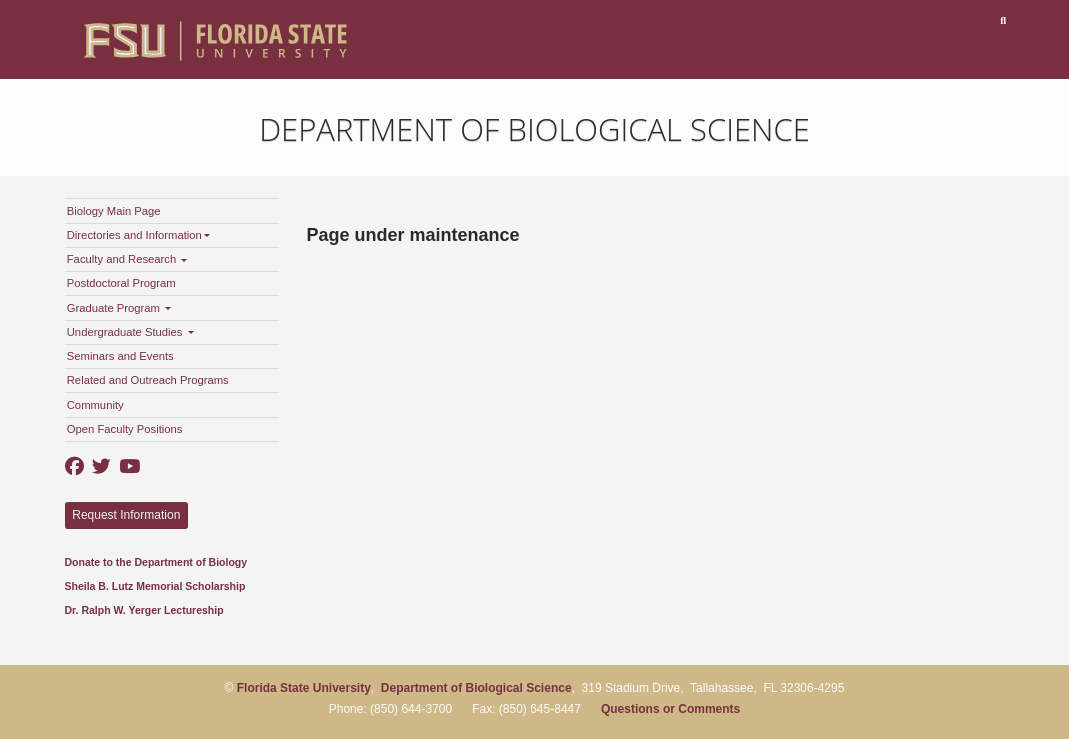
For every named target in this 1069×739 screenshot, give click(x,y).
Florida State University (304, 688)
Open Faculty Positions (125, 429)
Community (95, 405)
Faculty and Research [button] (127, 259)
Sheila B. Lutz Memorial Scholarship (155, 586)
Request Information (126, 515)
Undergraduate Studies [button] (130, 332)
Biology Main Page (114, 211)
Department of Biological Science (534, 129)
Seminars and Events (120, 356)
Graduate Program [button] (119, 308)
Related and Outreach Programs (148, 380)
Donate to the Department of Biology (156, 562)
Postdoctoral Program (121, 283)
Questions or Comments (670, 709)
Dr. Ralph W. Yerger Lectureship (144, 610)
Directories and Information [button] (138, 235)
